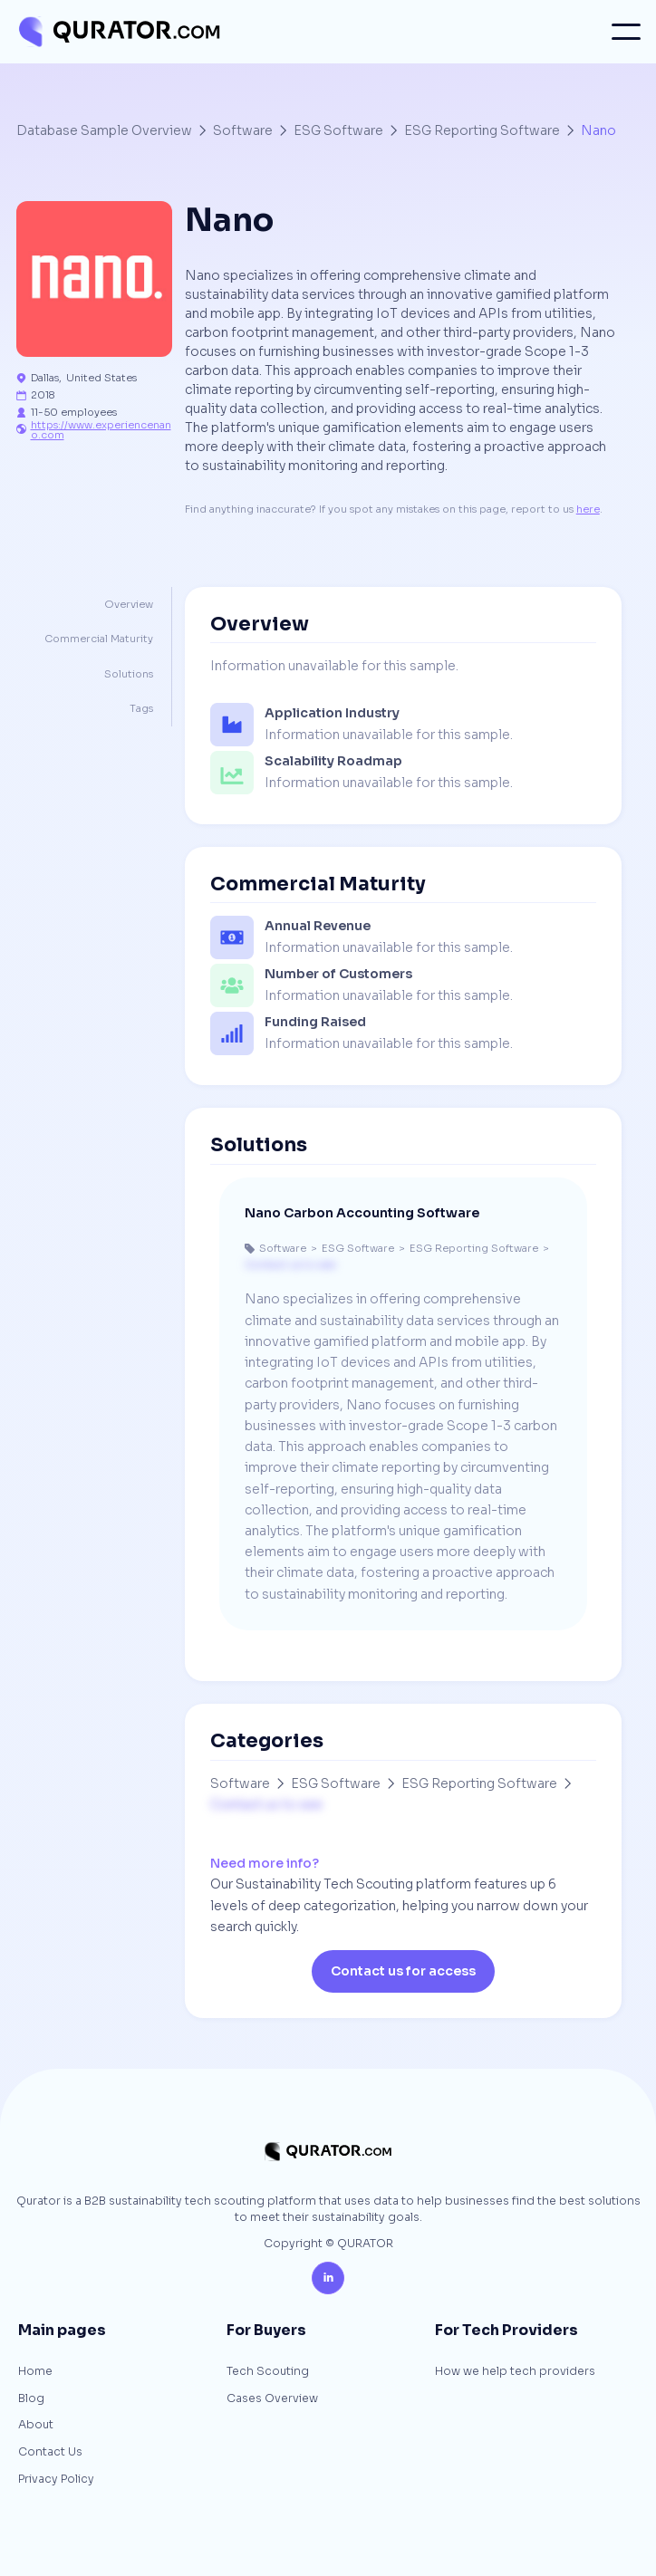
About (35, 2425)
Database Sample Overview (104, 130)
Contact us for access (403, 1971)
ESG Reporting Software (482, 130)
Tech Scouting (268, 2372)
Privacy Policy (56, 2480)
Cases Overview (272, 2399)
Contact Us (50, 2452)
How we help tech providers (515, 2372)
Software (243, 130)
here (588, 509)
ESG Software (338, 130)
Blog (31, 2399)
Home (35, 2372)
